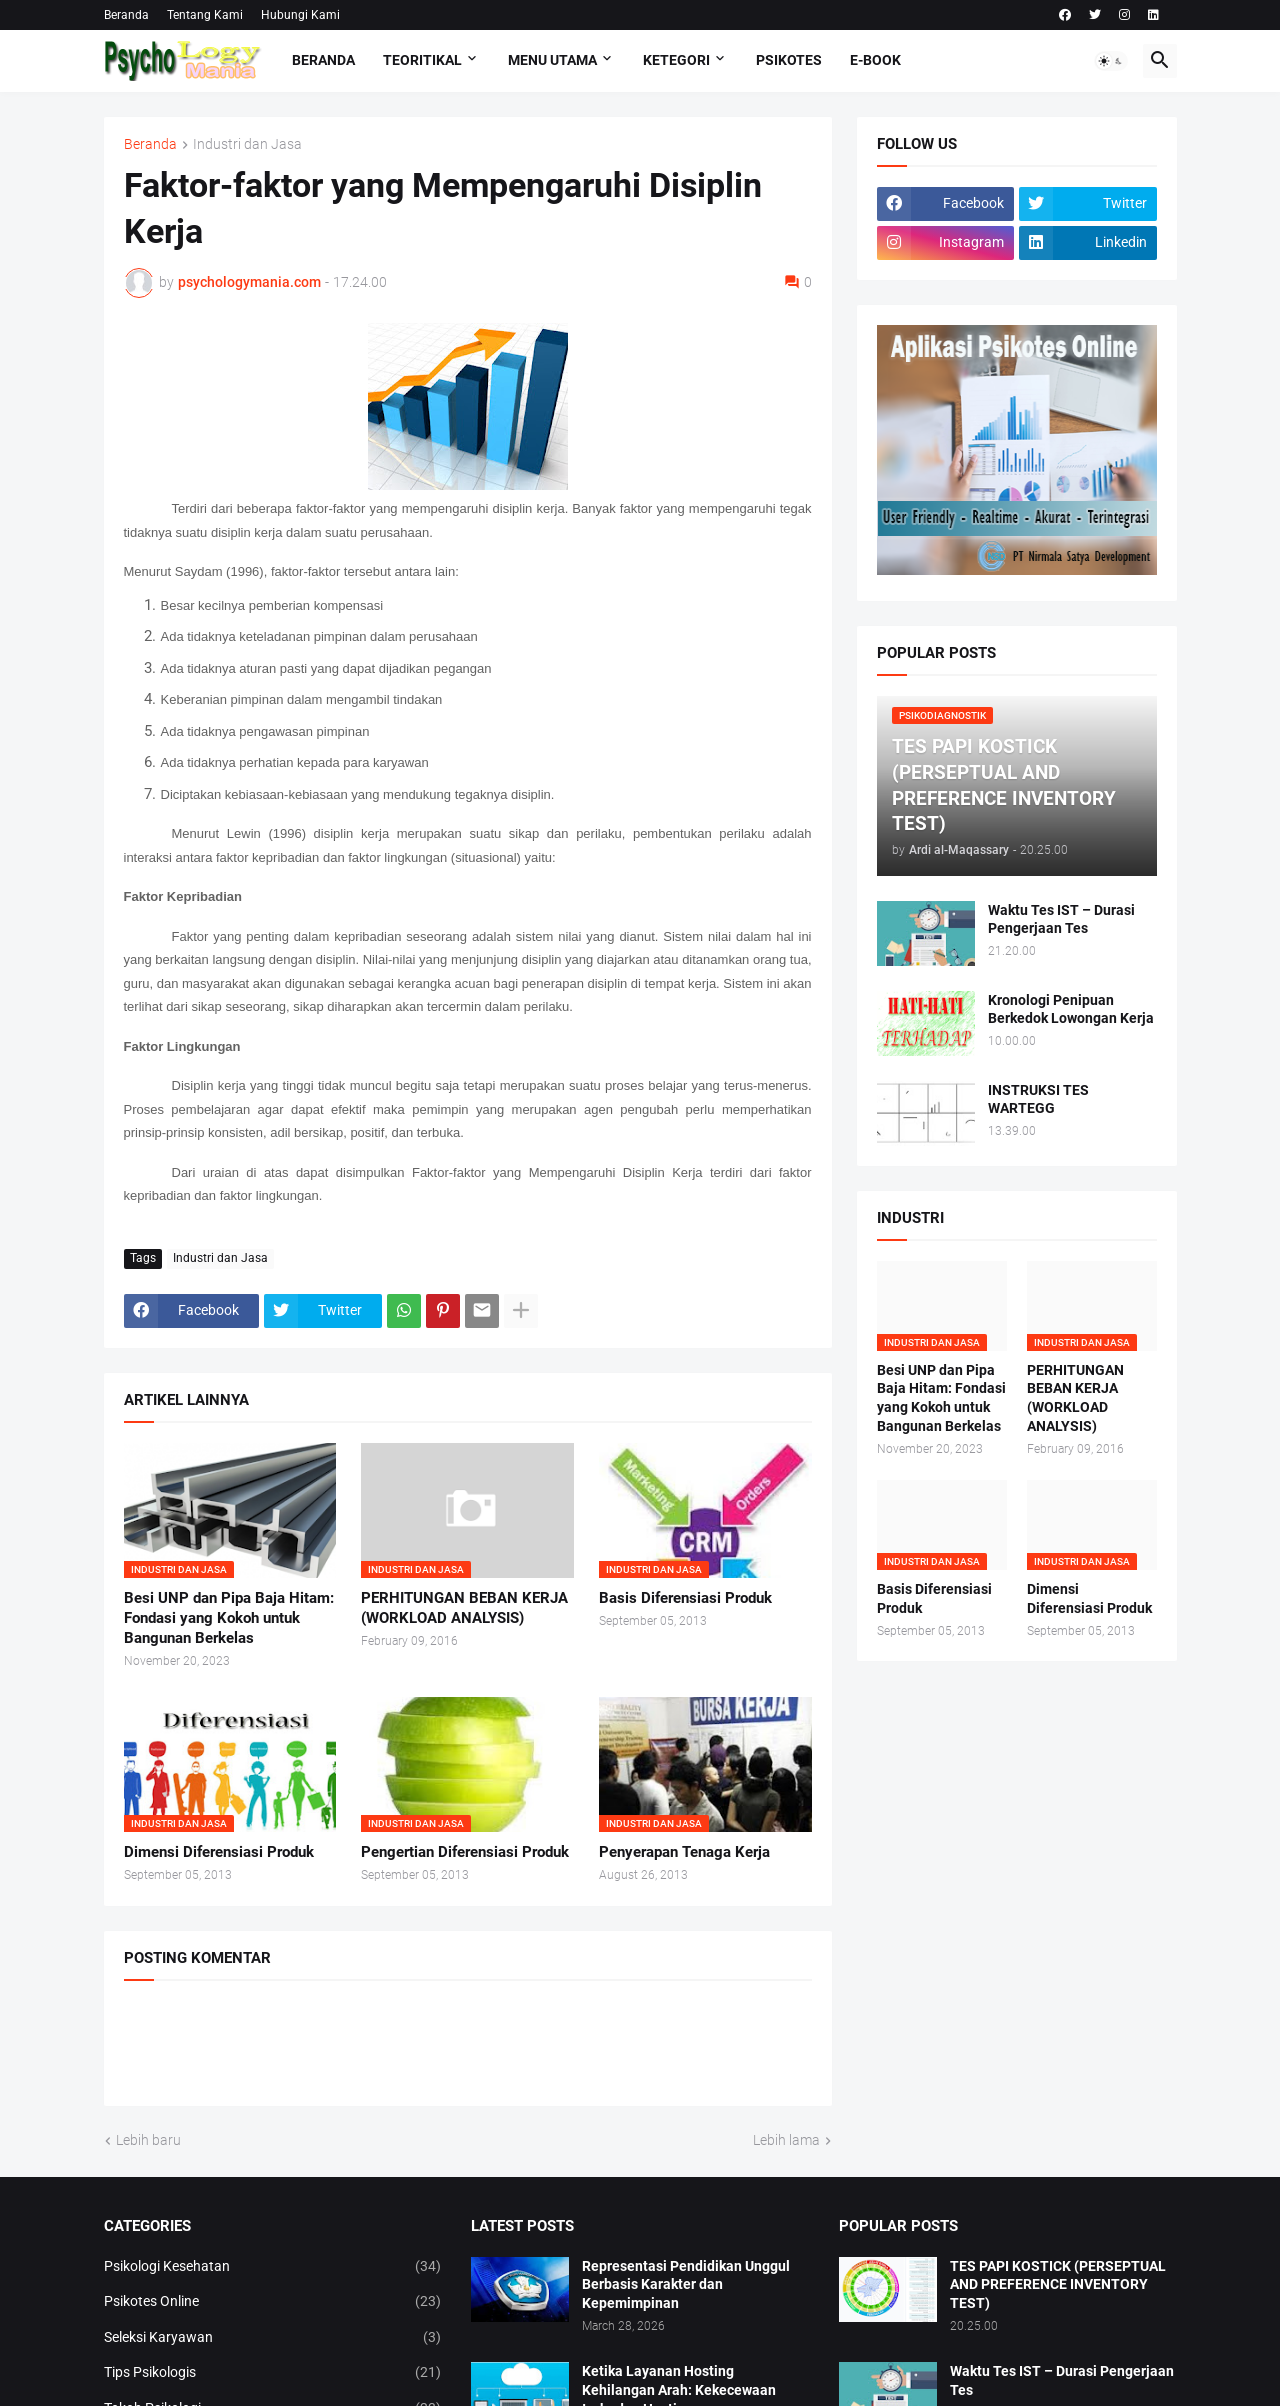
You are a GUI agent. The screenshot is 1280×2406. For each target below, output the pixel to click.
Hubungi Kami (300, 15)
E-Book (875, 60)
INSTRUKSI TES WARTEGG (1038, 1099)
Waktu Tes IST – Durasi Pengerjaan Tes (1061, 919)
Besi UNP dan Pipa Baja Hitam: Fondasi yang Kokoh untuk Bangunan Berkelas (229, 1618)
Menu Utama (552, 60)
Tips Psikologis (273, 2373)
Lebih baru (148, 2140)
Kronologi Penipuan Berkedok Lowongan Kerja (1071, 1009)
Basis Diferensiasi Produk (685, 1598)
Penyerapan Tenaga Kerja (684, 1852)
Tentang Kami (205, 15)
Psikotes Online (273, 2302)
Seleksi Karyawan (273, 2338)
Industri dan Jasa (247, 144)
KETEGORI (676, 60)
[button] (1111, 61)
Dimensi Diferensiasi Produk (219, 1852)
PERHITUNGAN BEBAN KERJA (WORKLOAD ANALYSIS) (464, 1608)
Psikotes (789, 60)
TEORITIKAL (422, 60)
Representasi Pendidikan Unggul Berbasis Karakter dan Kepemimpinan (686, 2285)
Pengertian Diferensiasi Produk (465, 1852)
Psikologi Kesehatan (273, 2267)
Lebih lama (786, 2140)
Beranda (126, 15)
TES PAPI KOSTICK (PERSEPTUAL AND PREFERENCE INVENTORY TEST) (1058, 2285)
